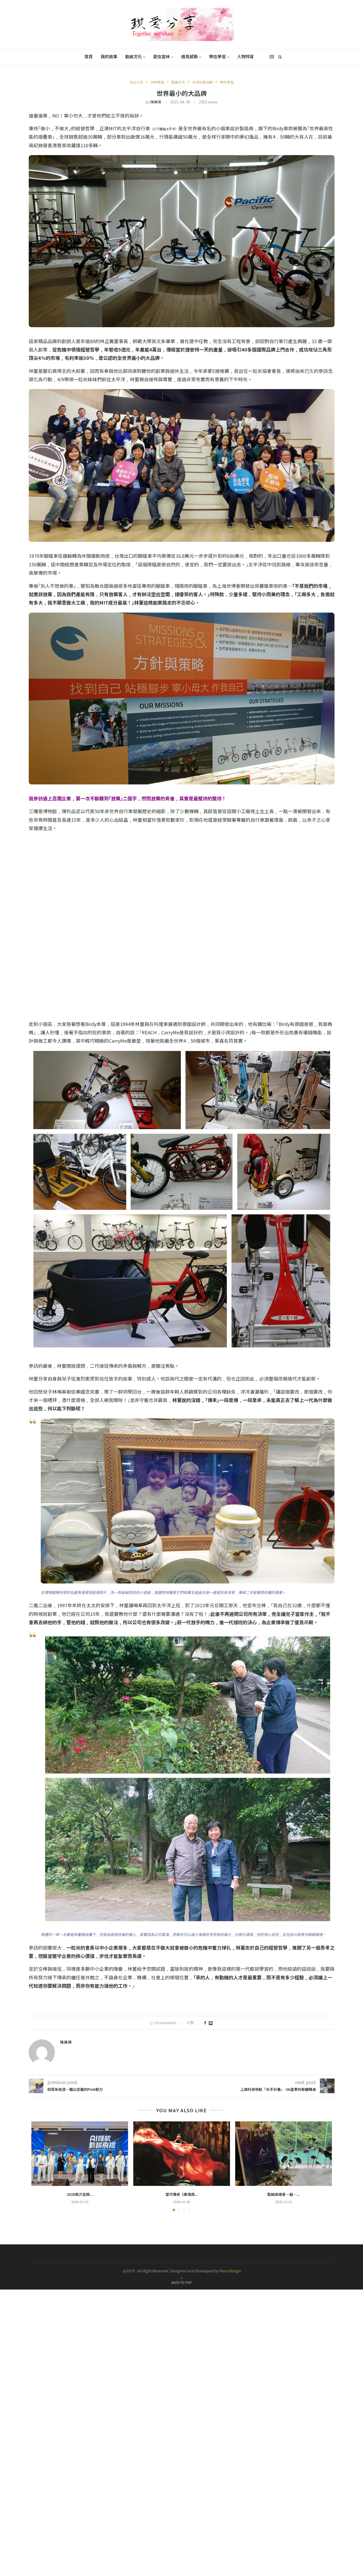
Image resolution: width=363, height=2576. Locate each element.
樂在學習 (217, 56)
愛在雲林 (161, 56)
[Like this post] (195, 2022)
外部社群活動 (202, 82)
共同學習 (157, 82)
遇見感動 (189, 56)
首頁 (88, 56)
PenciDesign (230, 2270)
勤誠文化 (133, 56)
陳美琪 (155, 101)
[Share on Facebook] (205, 2022)
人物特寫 (245, 56)
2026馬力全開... (80, 2194)
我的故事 (109, 56)
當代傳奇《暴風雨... (181, 2194)
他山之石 (136, 82)
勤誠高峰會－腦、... (283, 2194)
